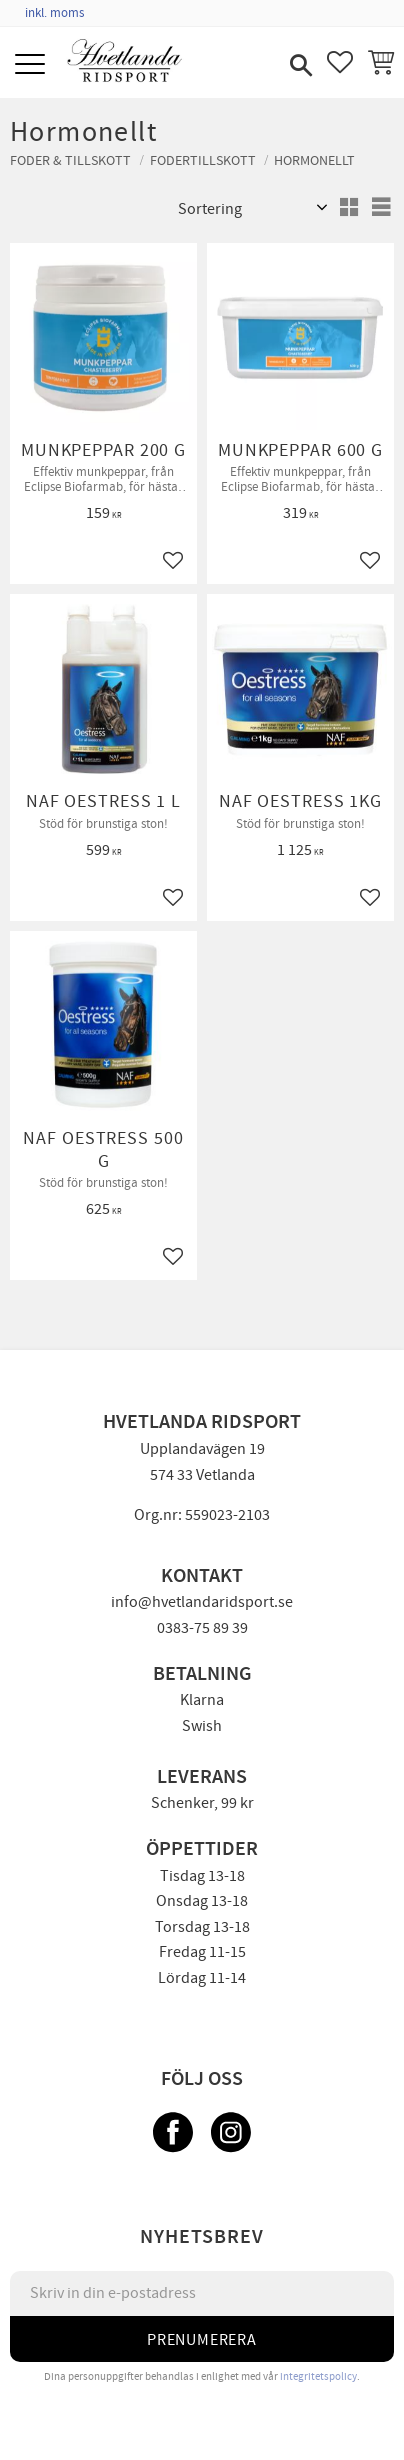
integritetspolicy (318, 2376)
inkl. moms (54, 13)
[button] (32, 65)
